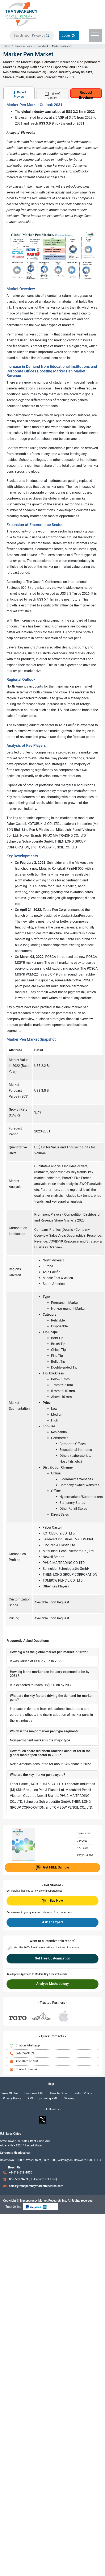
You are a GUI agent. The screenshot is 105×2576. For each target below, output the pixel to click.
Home (7, 46)
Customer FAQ (34, 2093)
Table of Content (52, 95)
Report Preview (19, 94)
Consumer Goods (23, 46)
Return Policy (83, 2093)
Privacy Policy (12, 2098)
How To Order (59, 2093)
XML (31, 2098)
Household (42, 46)
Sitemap (69, 2098)
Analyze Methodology (52, 1984)
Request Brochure (86, 94)
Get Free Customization (52, 1958)
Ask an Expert (52, 1922)
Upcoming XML (48, 2098)
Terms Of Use (9, 2093)
